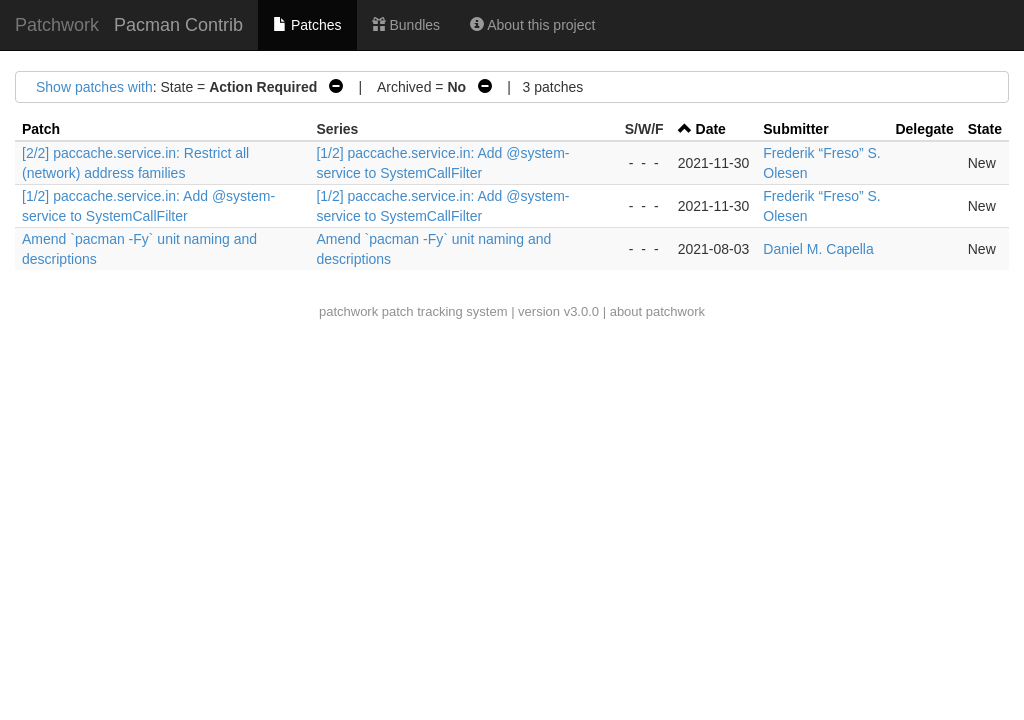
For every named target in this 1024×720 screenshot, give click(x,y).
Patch (41, 129)
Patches (307, 25)
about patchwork (657, 311)
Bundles (406, 25)
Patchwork (57, 25)
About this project (532, 25)
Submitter (795, 129)
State (985, 129)
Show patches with (94, 87)
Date (711, 129)
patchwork (348, 311)
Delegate (924, 129)
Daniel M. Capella (818, 249)
